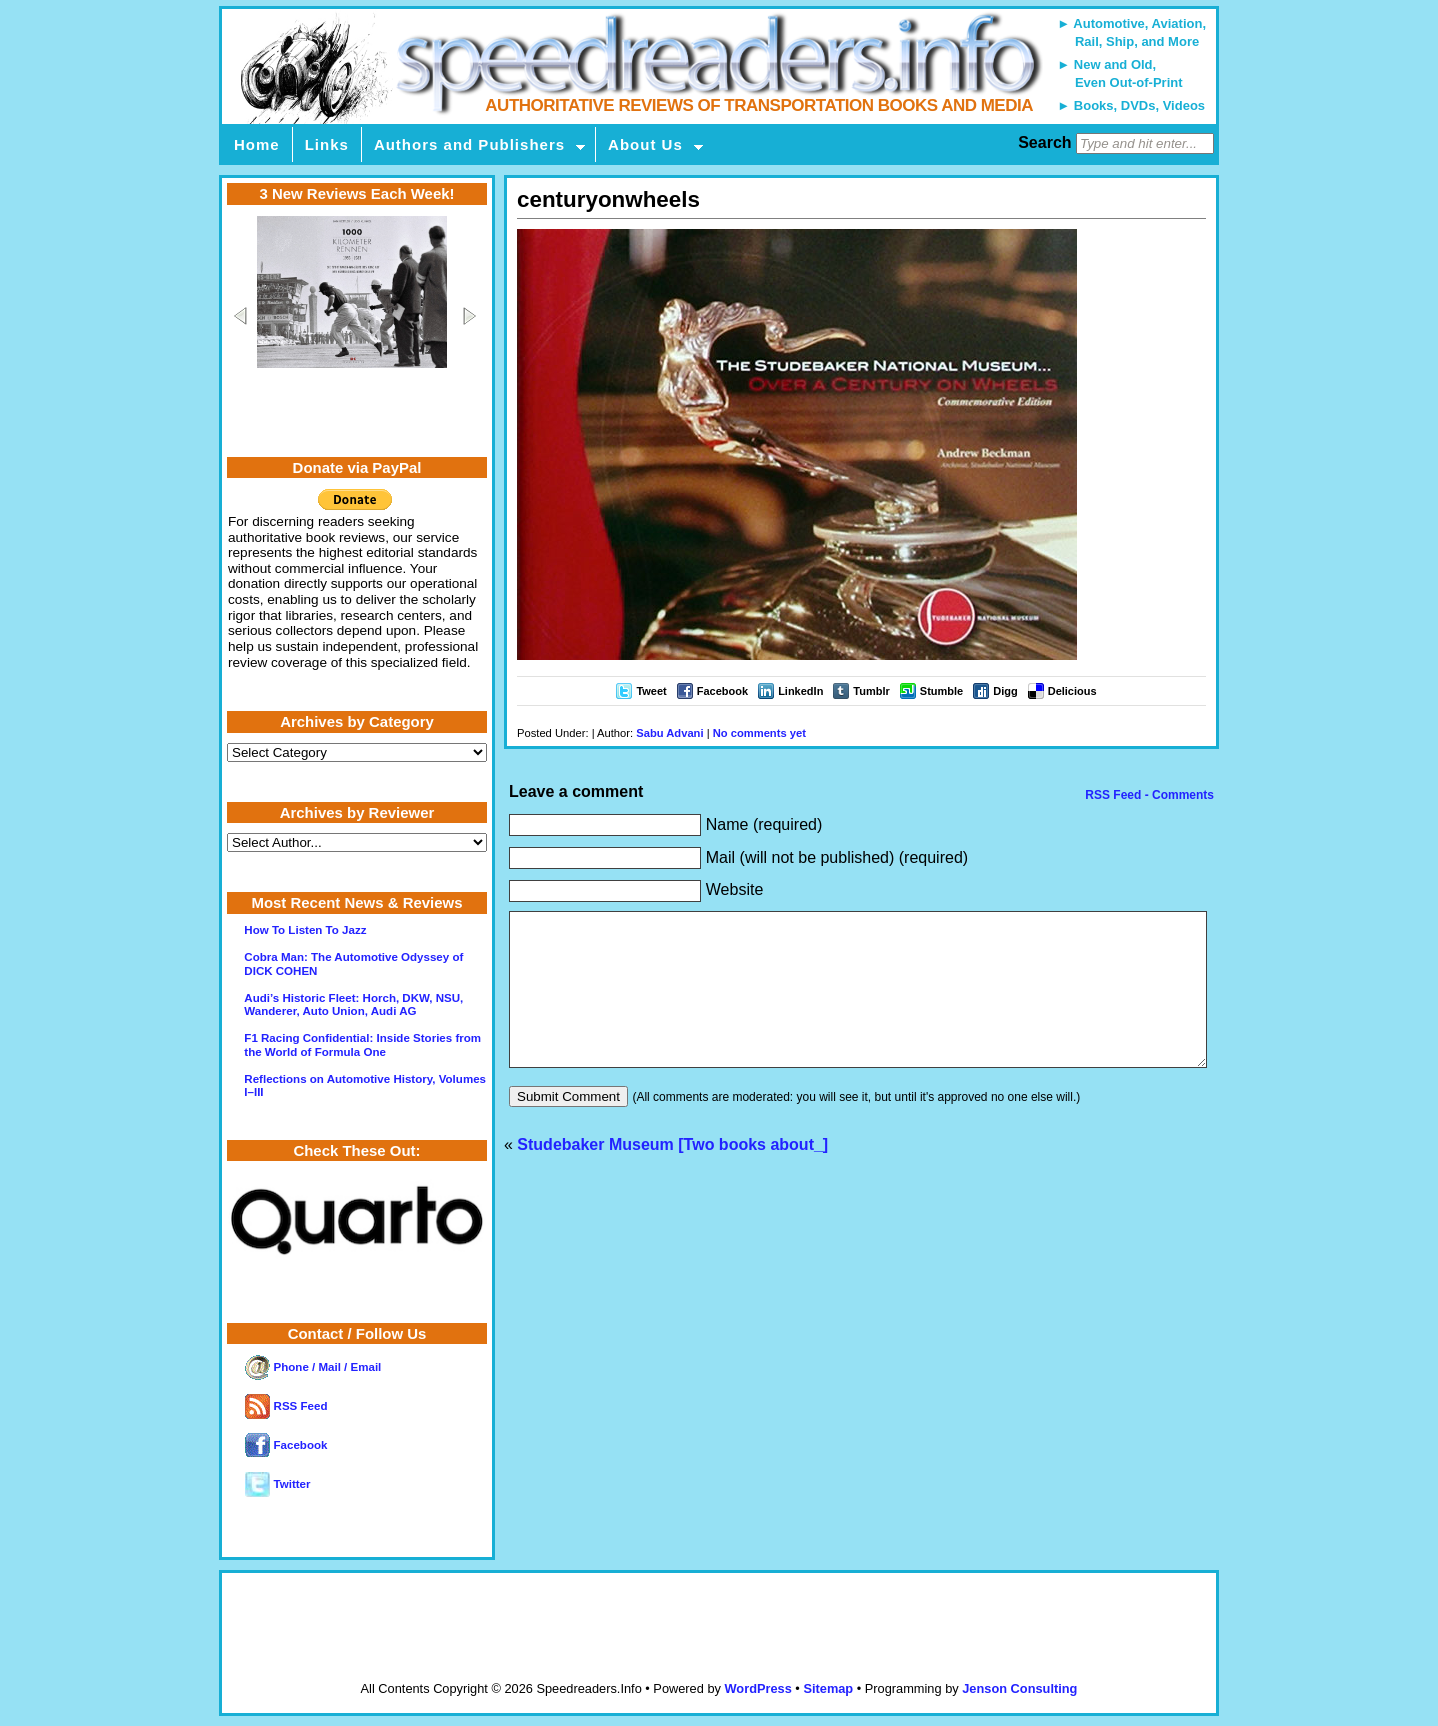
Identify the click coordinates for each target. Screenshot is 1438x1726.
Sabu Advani (669, 733)
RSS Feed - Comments (1148, 795)
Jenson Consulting (1019, 1688)
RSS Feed (286, 1406)
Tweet (651, 691)
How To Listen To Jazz (305, 930)
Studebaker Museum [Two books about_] (672, 1174)
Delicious (1072, 691)
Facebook (722, 691)
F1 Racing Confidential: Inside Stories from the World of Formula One (362, 1044)
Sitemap (828, 1688)
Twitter (277, 1484)
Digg (1005, 691)
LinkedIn (800, 691)
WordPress (757, 1688)
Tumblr (871, 691)
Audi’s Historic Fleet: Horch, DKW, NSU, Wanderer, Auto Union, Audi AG (353, 1004)
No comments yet (759, 733)
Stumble (941, 691)
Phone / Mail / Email (313, 1367)
